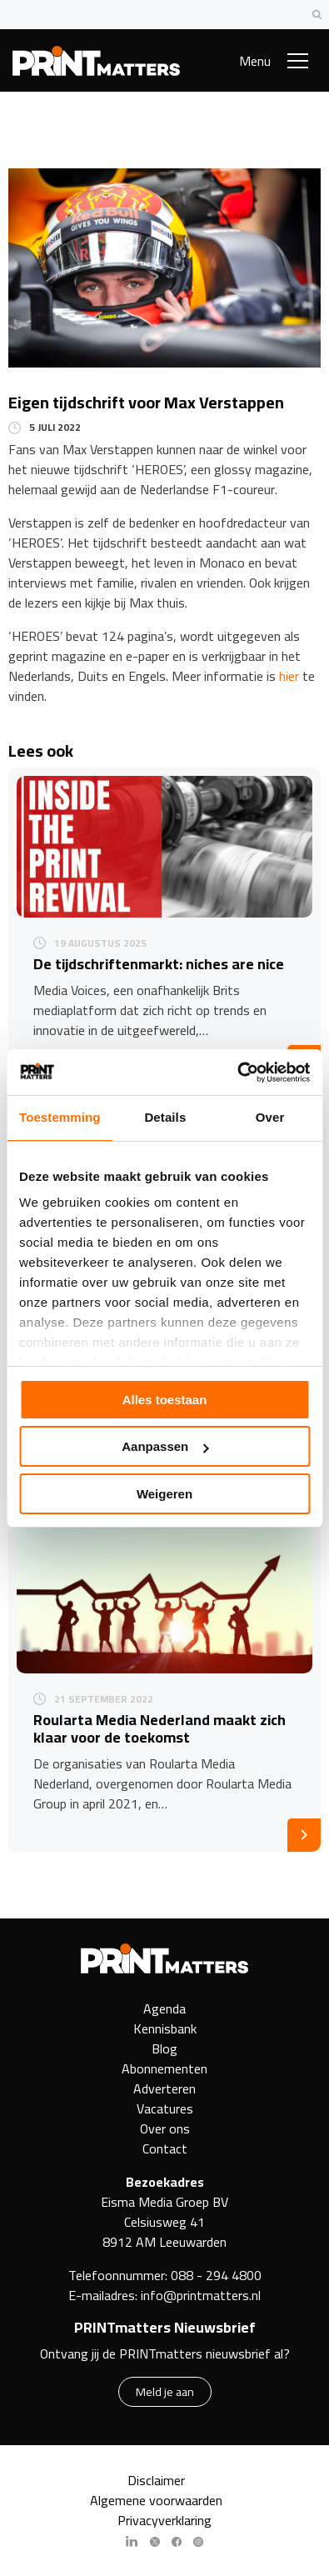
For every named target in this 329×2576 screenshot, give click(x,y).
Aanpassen (165, 1446)
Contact (164, 2148)
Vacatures (165, 2108)
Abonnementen (164, 2068)
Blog (164, 2048)
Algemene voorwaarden (156, 2500)
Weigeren (164, 1494)
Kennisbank (165, 2028)
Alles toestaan (164, 1400)
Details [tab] (165, 1117)
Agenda (164, 2008)
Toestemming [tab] (60, 1117)
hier (289, 675)
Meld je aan (165, 2391)
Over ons (165, 2128)
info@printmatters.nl (201, 2295)
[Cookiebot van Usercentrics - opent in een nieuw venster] (237, 1072)
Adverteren (164, 2088)
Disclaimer (156, 2480)
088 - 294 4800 (216, 2275)
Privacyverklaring (164, 2520)
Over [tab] (270, 1117)
